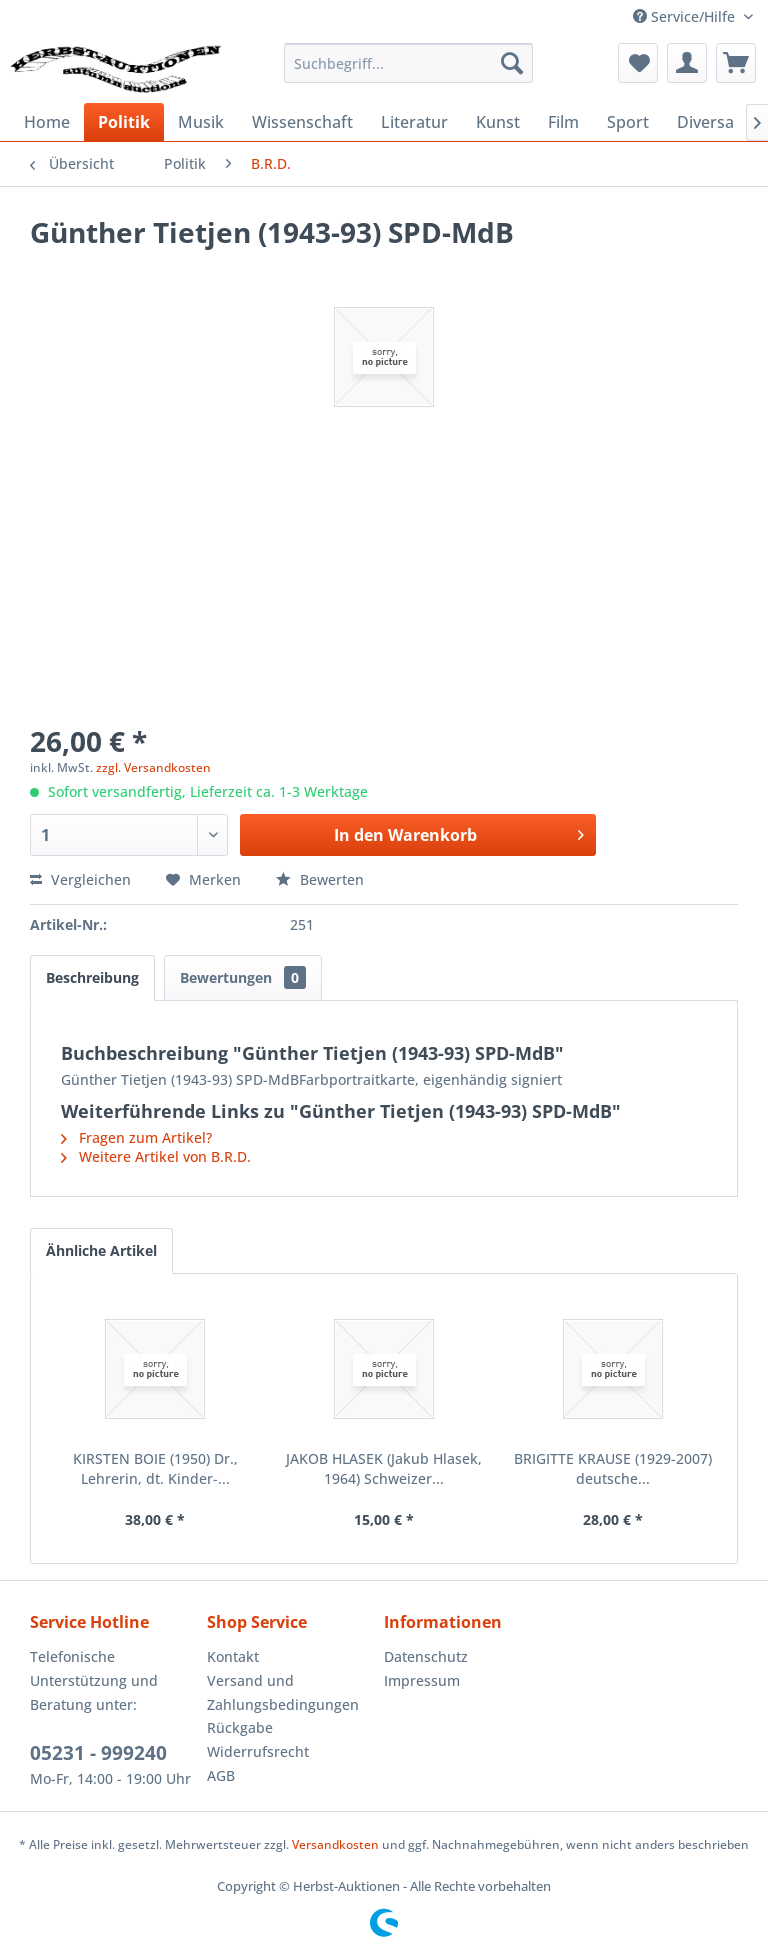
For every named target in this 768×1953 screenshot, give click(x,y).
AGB (221, 1775)
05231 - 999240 (98, 1753)
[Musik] (201, 122)
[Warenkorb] (736, 63)
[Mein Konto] (687, 63)
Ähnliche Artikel (101, 1250)
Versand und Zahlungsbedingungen (283, 1692)
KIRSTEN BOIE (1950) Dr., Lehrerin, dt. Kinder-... (155, 1468)
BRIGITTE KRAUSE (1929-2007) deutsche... (613, 1468)
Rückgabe (240, 1727)
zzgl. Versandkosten (153, 767)
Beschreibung (92, 977)
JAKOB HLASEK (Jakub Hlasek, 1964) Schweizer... (384, 1468)
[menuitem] (409, 63)
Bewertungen (243, 977)
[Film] (563, 122)
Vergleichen (80, 879)
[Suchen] (512, 63)
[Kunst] (498, 122)
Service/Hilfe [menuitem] (686, 16)
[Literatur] (414, 122)
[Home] (47, 122)
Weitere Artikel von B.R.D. (156, 1156)
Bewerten (320, 879)
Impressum (422, 1680)
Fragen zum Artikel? (136, 1137)
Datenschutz (426, 1656)
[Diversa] (705, 122)
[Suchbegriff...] (409, 63)
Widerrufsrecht (258, 1751)
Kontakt (233, 1656)
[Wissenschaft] (302, 122)
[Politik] (124, 122)
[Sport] (628, 122)
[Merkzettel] (638, 63)
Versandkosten (335, 1844)
